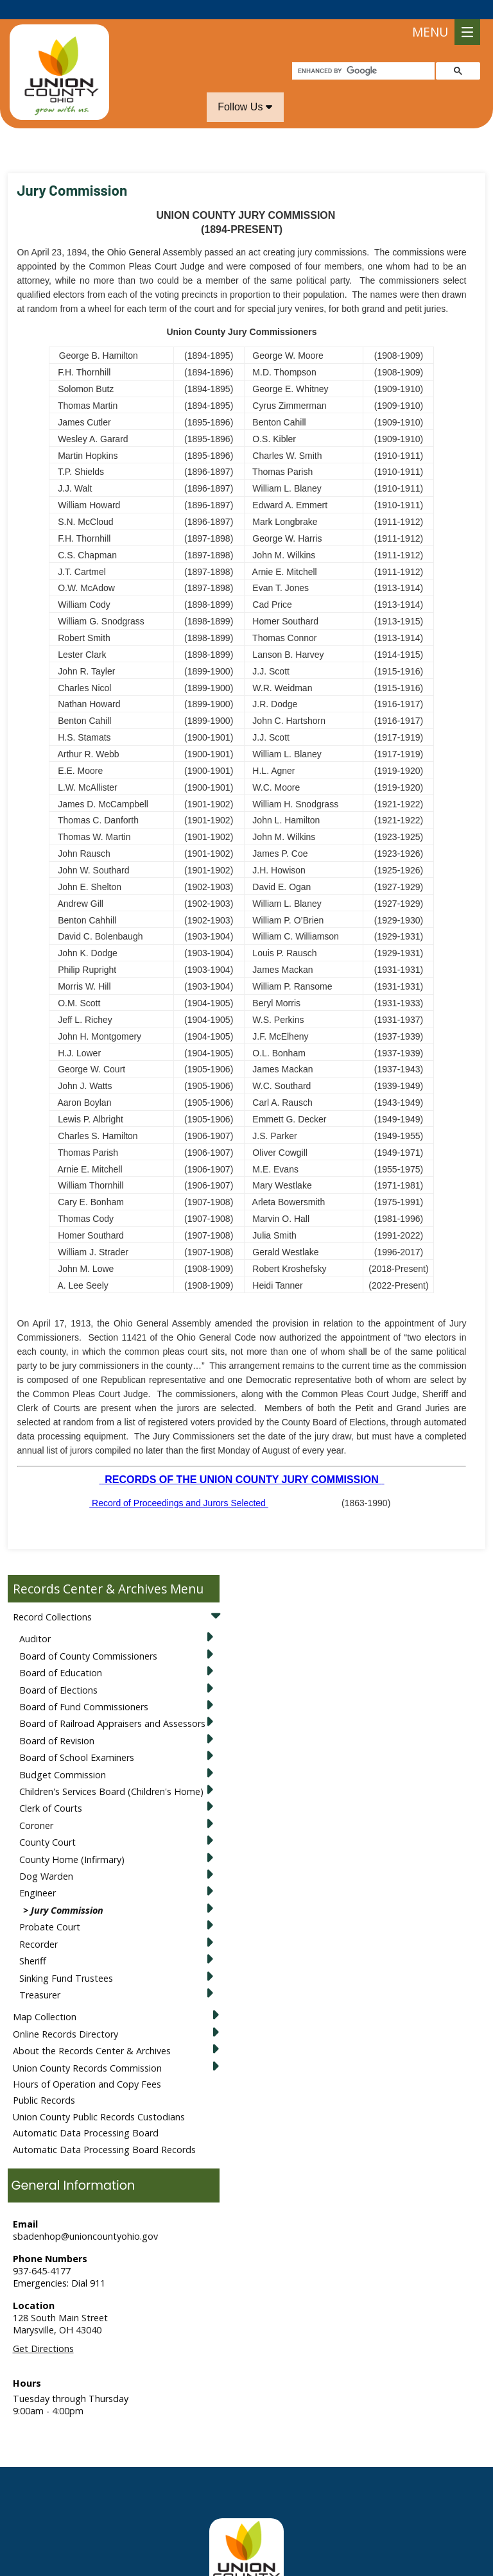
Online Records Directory (65, 2015)
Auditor (35, 1619)
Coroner (36, 1806)
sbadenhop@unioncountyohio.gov (85, 2217)
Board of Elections (58, 1671)
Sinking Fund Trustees (66, 1959)
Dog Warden (46, 1857)
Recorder (38, 1925)
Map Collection (44, 1997)
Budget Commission (62, 1755)
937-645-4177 (42, 2251)
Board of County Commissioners (88, 1637)
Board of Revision (56, 1721)
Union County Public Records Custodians (99, 2097)
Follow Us (245, 87)
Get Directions (43, 2329)
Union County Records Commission (87, 2049)
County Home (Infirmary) (72, 1840)
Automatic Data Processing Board (86, 2114)
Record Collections (52, 1598)
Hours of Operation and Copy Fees (87, 2065)
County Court (47, 1823)
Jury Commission (67, 1891)
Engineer (37, 1874)
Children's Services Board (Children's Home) (111, 1772)
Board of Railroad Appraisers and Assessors (112, 1704)
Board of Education (60, 1653)
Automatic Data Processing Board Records (104, 2130)
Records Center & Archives (90, 1569)
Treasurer (39, 1976)
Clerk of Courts (50, 1789)
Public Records (44, 2081)
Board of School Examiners (76, 1738)
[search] (362, 52)
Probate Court (49, 1908)
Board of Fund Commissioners (83, 1687)
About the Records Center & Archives (92, 2031)
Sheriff (32, 1942)
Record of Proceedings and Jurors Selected (178, 1484)
